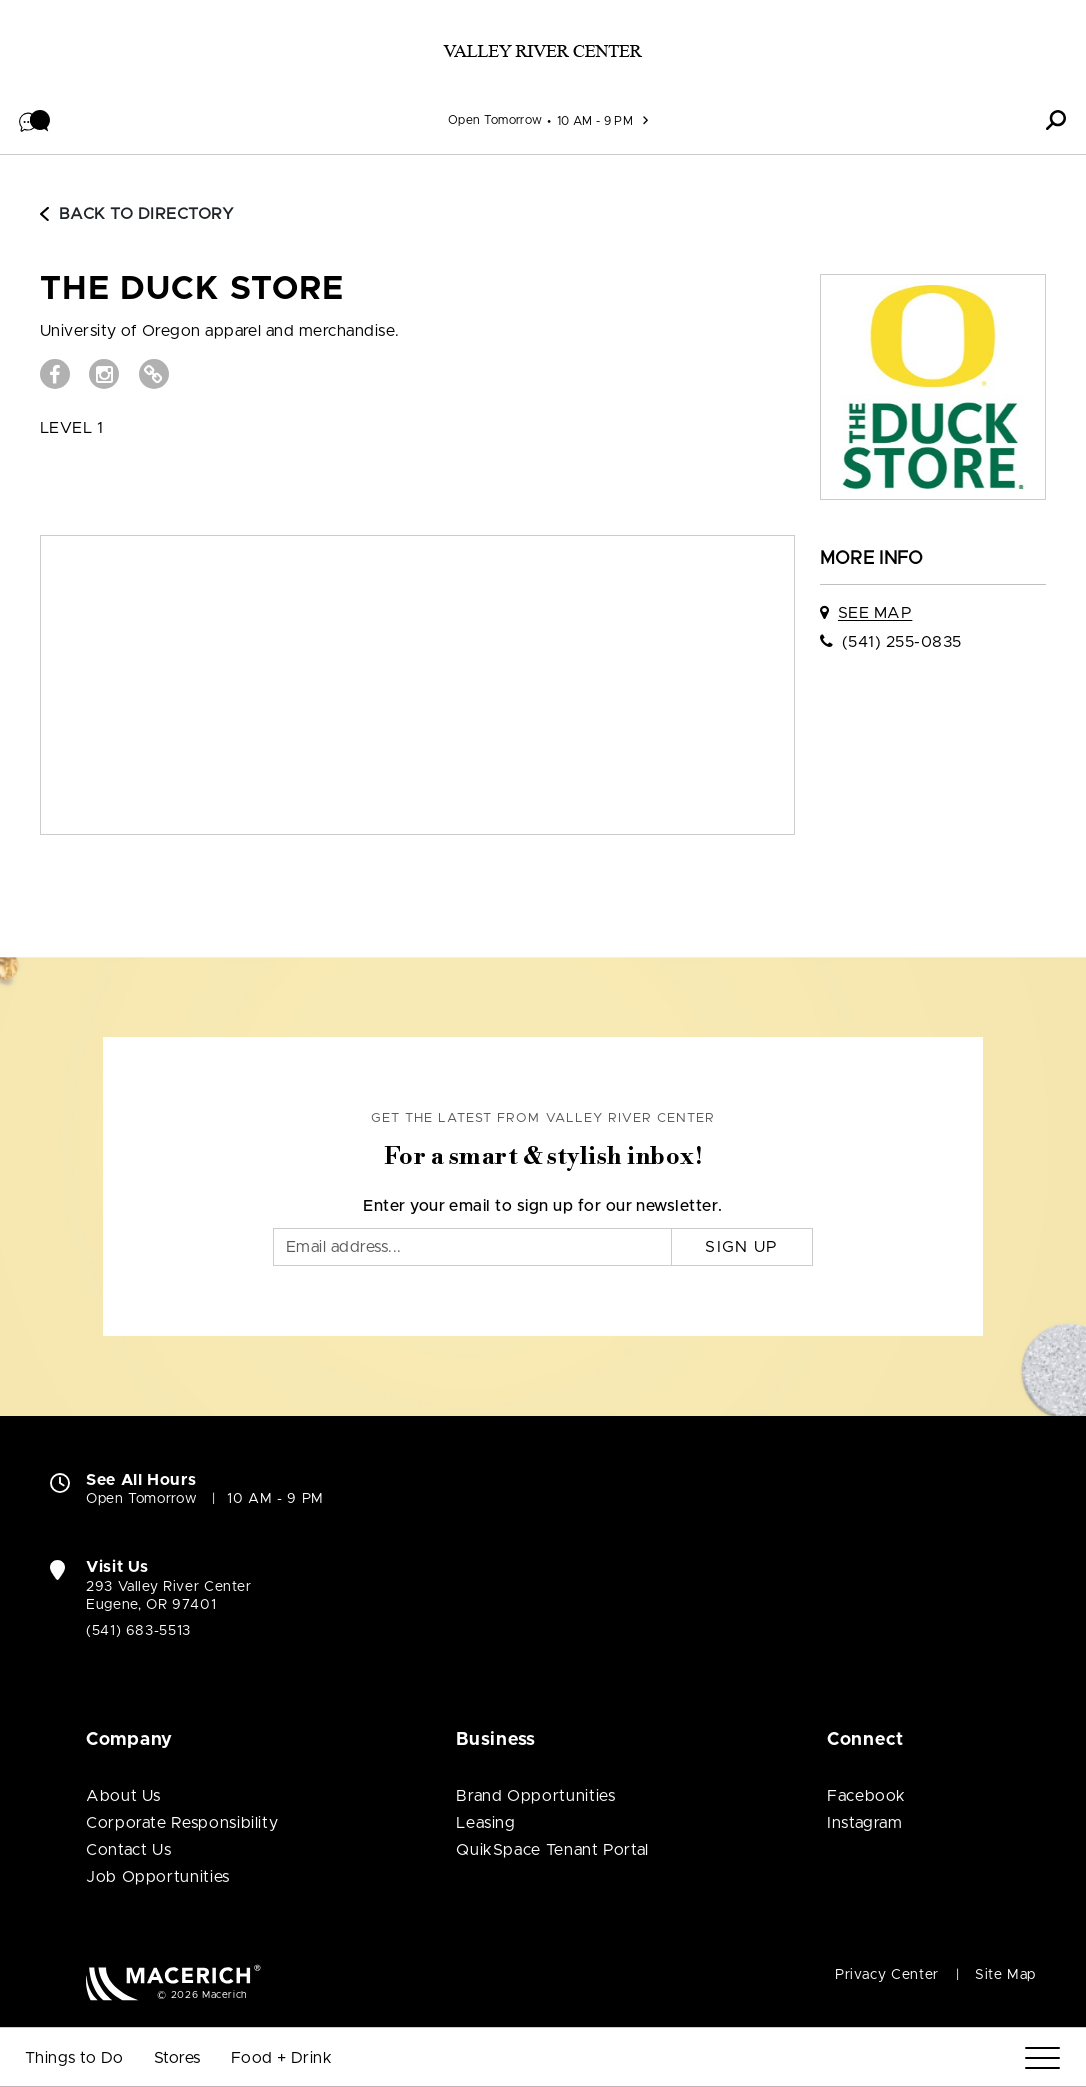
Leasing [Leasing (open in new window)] (485, 1823)
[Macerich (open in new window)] (173, 1982)
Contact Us (128, 1850)
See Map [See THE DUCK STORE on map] (875, 613)
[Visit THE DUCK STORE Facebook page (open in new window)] (55, 374)
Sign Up (741, 1247)
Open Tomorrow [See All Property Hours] (495, 120)
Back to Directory (137, 214)
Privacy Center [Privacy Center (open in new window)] (887, 1975)
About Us (123, 1796)
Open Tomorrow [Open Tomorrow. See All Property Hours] (141, 1499)
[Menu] (1042, 2058)
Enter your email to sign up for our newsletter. (543, 1206)
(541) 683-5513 (138, 1631)
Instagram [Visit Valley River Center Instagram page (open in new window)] (865, 1823)
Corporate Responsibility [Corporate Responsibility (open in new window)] (182, 1823)
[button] (35, 120)
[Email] (472, 1247)
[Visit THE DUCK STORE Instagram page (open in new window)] (104, 374)
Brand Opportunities (535, 1796)
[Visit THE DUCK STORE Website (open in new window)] (154, 374)
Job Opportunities (158, 1877)
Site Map (1005, 1975)
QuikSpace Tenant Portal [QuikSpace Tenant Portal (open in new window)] (552, 1850)
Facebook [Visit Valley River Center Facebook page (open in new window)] (866, 1796)
